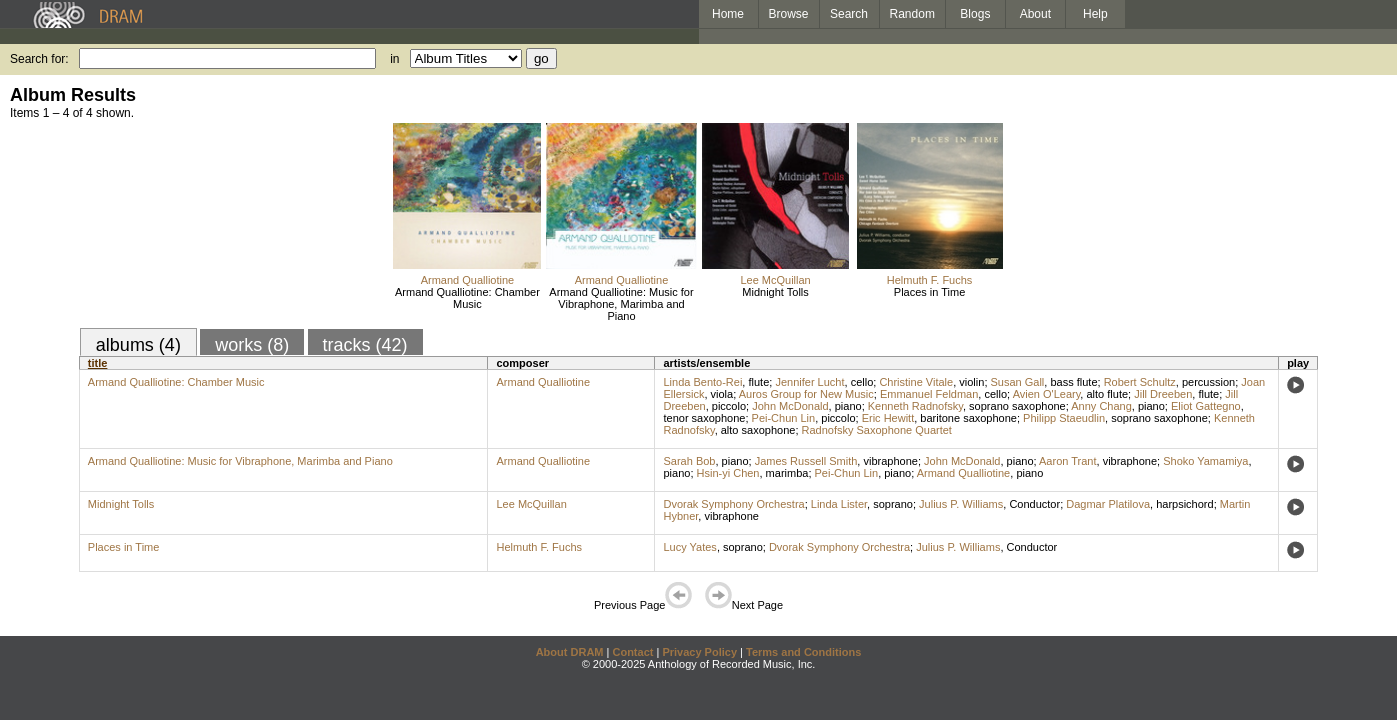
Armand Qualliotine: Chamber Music (467, 298)
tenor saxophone (704, 418)
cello (862, 382)
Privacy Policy (699, 652)
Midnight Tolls (775, 292)
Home (728, 14)
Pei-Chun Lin (784, 418)
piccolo (729, 406)
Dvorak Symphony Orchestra (733, 504)
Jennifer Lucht (809, 382)
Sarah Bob (689, 461)
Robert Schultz (1140, 382)
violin (971, 382)
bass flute (1073, 382)
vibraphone (890, 461)
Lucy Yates (689, 547)
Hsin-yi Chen (728, 473)
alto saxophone (758, 430)
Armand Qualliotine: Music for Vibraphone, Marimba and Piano (621, 304)
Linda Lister (839, 504)
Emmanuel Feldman (929, 394)
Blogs (975, 14)
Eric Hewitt (888, 418)
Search (849, 14)
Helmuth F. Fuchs (930, 280)
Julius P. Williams (961, 504)
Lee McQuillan (775, 280)
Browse (789, 14)
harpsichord (1184, 504)
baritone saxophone (968, 418)
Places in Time (930, 292)
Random (912, 14)
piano (848, 406)
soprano (893, 504)
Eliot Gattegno (1206, 406)
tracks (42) (365, 345)
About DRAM (570, 652)
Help (1095, 14)
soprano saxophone (1017, 406)
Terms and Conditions (803, 652)
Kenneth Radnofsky (915, 406)
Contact (632, 652)
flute (758, 382)
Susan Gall (1018, 382)
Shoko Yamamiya (1205, 461)
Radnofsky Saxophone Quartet (877, 430)
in (394, 59)
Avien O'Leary (1047, 394)
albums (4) (138, 345)
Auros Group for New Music (806, 394)
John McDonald (790, 406)
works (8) (252, 345)
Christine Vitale (916, 382)
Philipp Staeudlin (1064, 418)
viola (722, 394)
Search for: (39, 59)
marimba (787, 473)
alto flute (1107, 394)
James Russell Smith (806, 461)
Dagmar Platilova (1108, 504)
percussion (1208, 382)
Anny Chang (1101, 406)
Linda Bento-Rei (702, 382)
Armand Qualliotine (468, 280)
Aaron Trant (1067, 461)
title (98, 363)
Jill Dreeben (1163, 394)
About (1035, 14)
